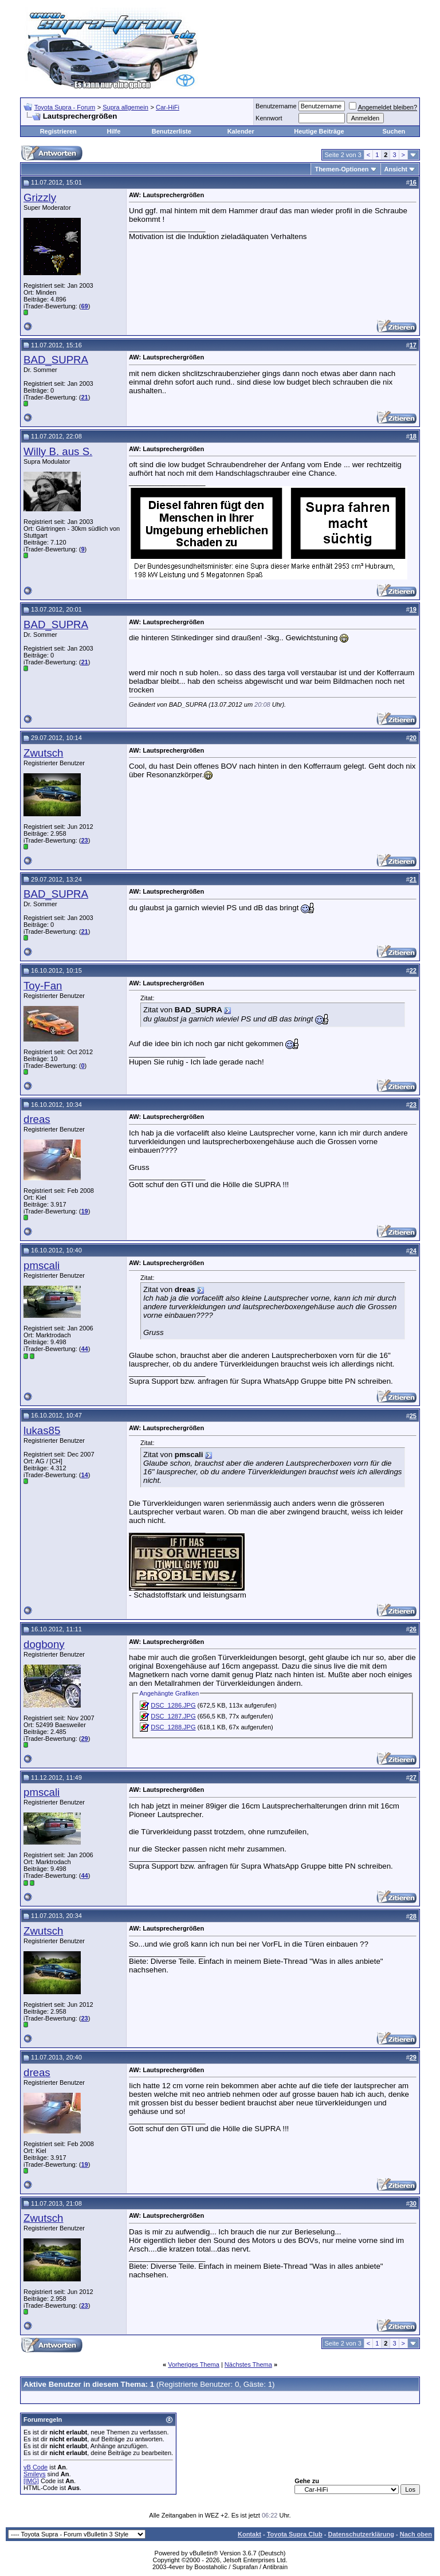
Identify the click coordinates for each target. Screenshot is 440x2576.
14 (84, 1474)
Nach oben (416, 2534)
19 (84, 1211)
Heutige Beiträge (319, 131)
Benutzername (276, 106)
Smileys (34, 2474)
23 (84, 840)
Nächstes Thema (248, 2364)
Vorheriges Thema (193, 2364)
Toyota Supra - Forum (64, 107)
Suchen (393, 131)
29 (84, 1738)
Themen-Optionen (341, 169)
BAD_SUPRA (55, 360)
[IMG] (31, 2480)
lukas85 (41, 1430)
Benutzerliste (171, 131)
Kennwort (269, 118)
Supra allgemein (125, 107)
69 (84, 306)
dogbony (44, 1644)
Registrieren (58, 131)
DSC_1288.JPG (173, 1727)
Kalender (240, 131)
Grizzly (39, 197)
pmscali (41, 1265)
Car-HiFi (167, 107)
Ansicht (395, 169)
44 (84, 1348)
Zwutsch (43, 753)
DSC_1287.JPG (173, 1716)
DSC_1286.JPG (173, 1705)
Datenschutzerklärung (361, 2534)
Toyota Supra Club (295, 2534)
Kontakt (249, 2534)
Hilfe (113, 131)
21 (84, 397)
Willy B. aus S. (57, 451)
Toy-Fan (42, 986)
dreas (36, 1119)
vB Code (35, 2467)
